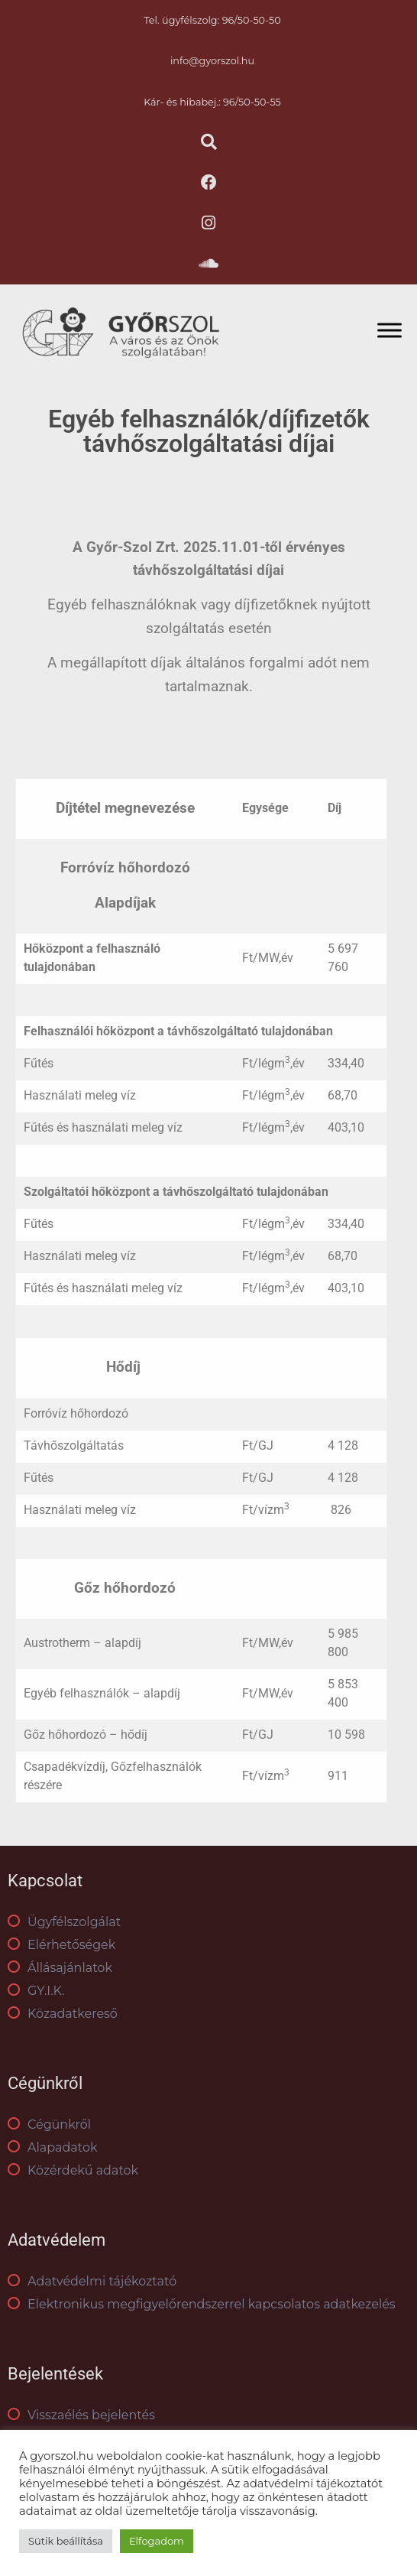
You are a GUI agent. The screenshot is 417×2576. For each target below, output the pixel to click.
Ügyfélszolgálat (64, 1922)
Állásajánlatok (60, 1967)
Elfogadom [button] (156, 2541)
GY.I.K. (36, 1990)
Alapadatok (53, 2147)
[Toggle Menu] (389, 330)
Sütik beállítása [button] (65, 2541)
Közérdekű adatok (73, 2170)
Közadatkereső (63, 2013)
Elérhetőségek (61, 1945)
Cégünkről (49, 2124)
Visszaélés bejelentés (81, 2415)
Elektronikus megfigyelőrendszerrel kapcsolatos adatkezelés (202, 2304)
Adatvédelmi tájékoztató (92, 2281)
